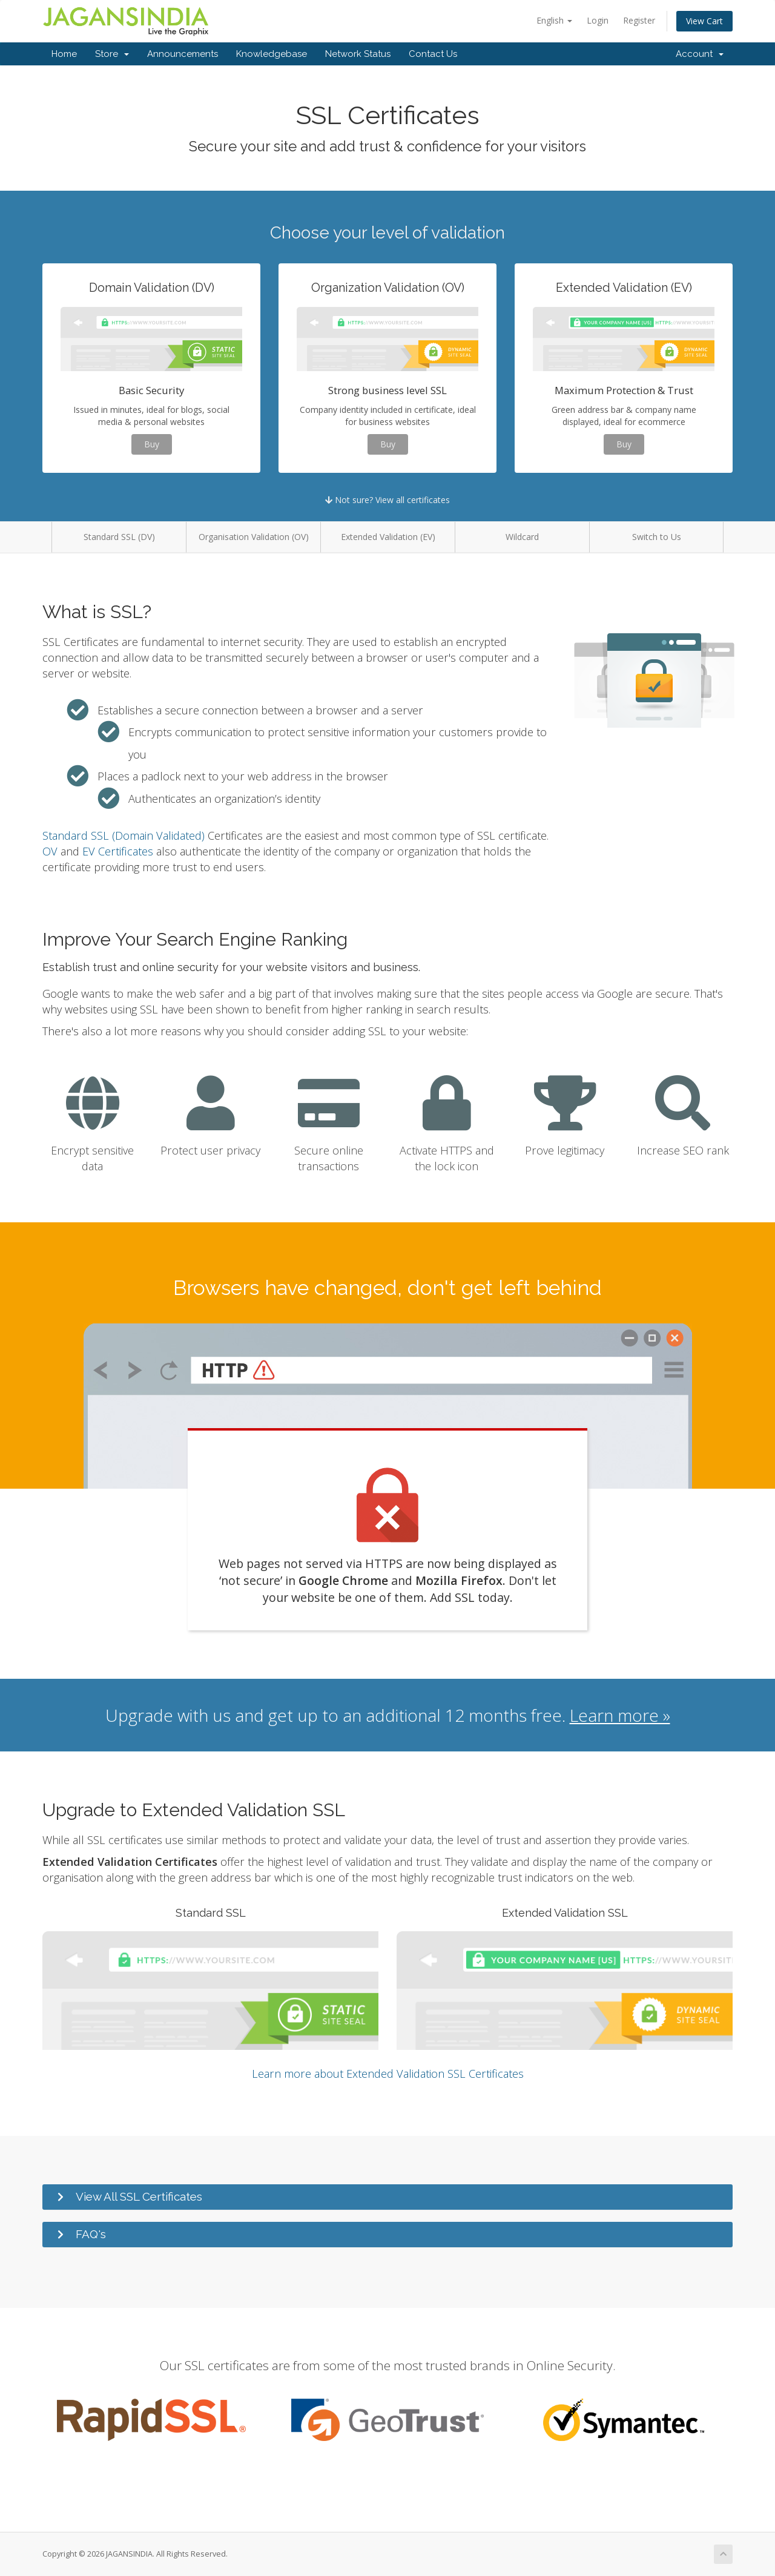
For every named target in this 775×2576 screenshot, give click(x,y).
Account (700, 53)
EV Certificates (117, 851)
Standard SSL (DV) (119, 536)
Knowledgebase (271, 53)
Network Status (358, 53)
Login (597, 20)
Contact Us (433, 53)
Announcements (182, 53)
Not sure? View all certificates (387, 500)
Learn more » (620, 1715)
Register (639, 20)
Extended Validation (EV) (388, 536)
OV (50, 851)
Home (64, 53)
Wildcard (522, 536)
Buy (151, 444)
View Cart (704, 21)
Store (112, 53)
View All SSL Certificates (139, 2196)
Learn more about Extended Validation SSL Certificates (388, 2073)
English (554, 20)
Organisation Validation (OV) (254, 536)
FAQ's (91, 2234)
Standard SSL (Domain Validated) (123, 835)
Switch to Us (656, 536)
